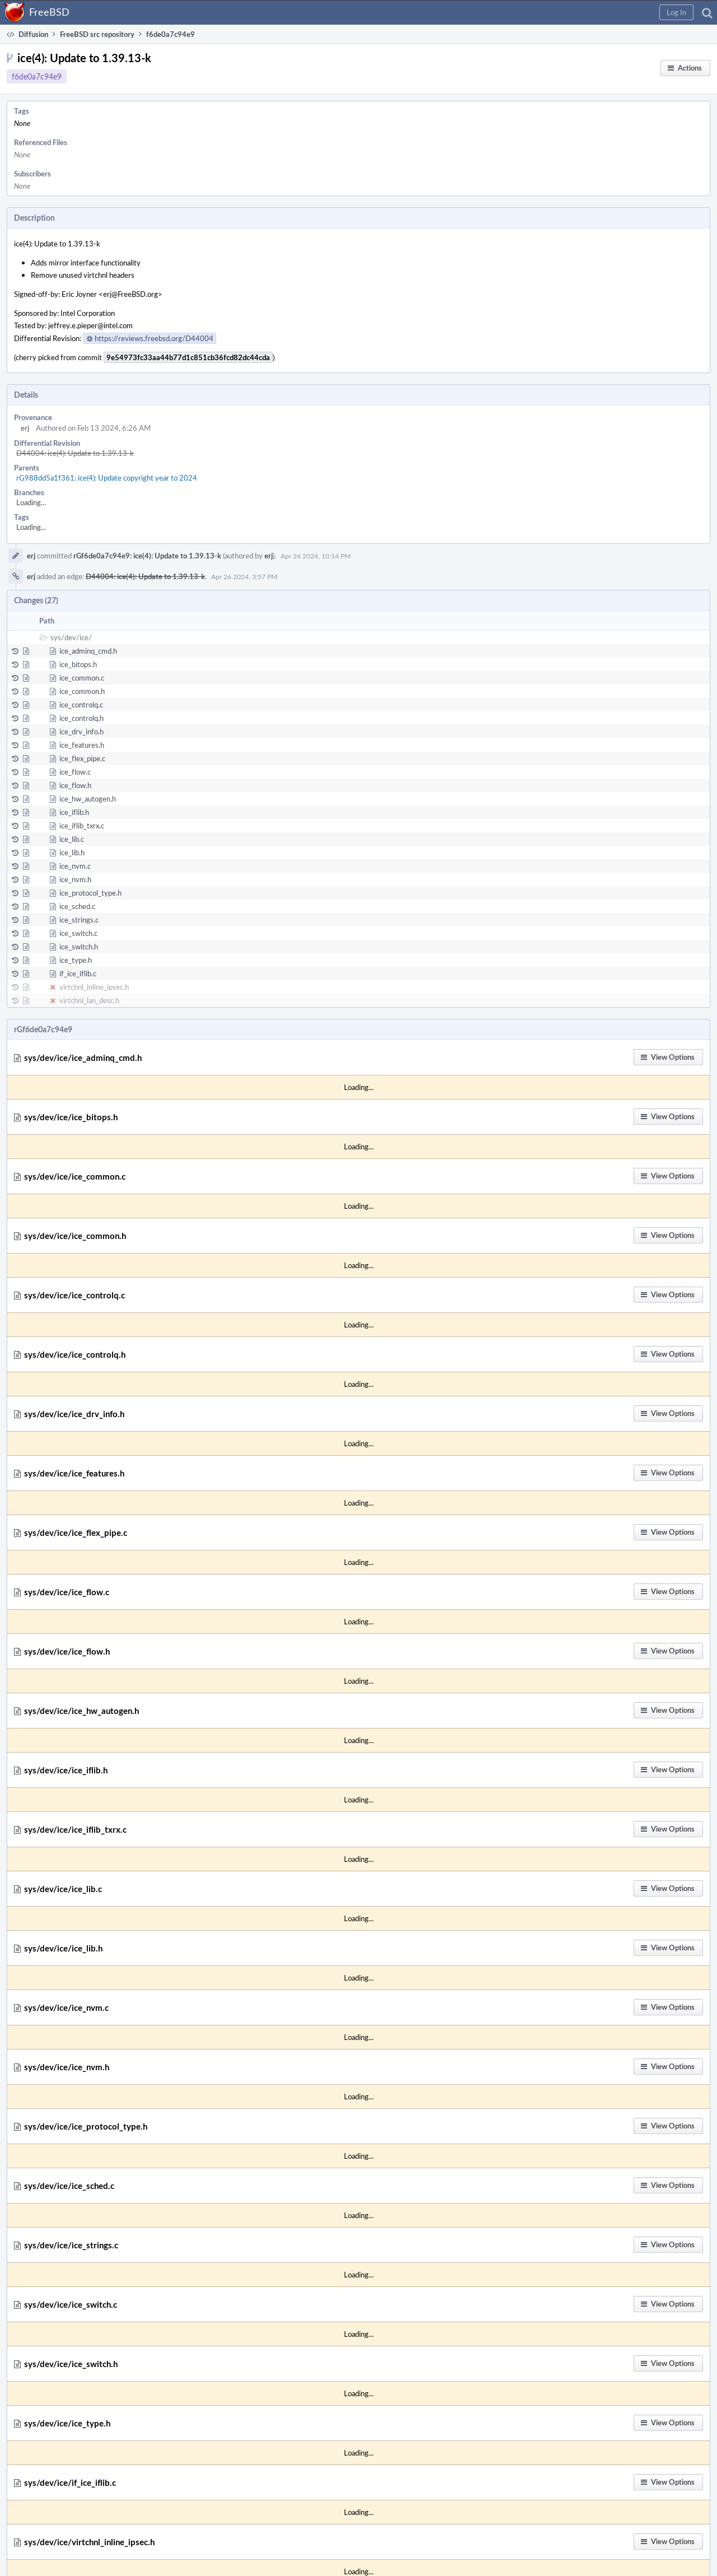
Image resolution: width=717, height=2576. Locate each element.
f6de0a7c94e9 (37, 76)
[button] (676, 12)
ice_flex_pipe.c (82, 758)
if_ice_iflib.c (77, 973)
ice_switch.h (78, 947)
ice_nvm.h (75, 879)
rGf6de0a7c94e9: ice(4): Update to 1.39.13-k (147, 556)
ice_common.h (82, 691)
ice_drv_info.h (81, 731)
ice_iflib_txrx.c (81, 826)
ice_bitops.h (78, 664)
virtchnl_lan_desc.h (89, 1000)
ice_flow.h (75, 785)
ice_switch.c (78, 933)
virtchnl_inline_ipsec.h (94, 987)
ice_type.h (75, 960)
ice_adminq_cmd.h (88, 651)
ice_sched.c (77, 906)
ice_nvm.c (75, 866)
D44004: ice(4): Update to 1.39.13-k (75, 453)
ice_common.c (81, 678)
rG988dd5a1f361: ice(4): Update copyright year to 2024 (106, 478)
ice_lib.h (72, 852)
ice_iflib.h (74, 812)
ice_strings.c (79, 920)
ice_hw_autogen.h (87, 799)
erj (25, 428)
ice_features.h (81, 745)
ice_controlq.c (81, 705)
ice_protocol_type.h (90, 893)
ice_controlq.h (81, 718)
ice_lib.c (71, 839)
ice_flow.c (75, 772)
